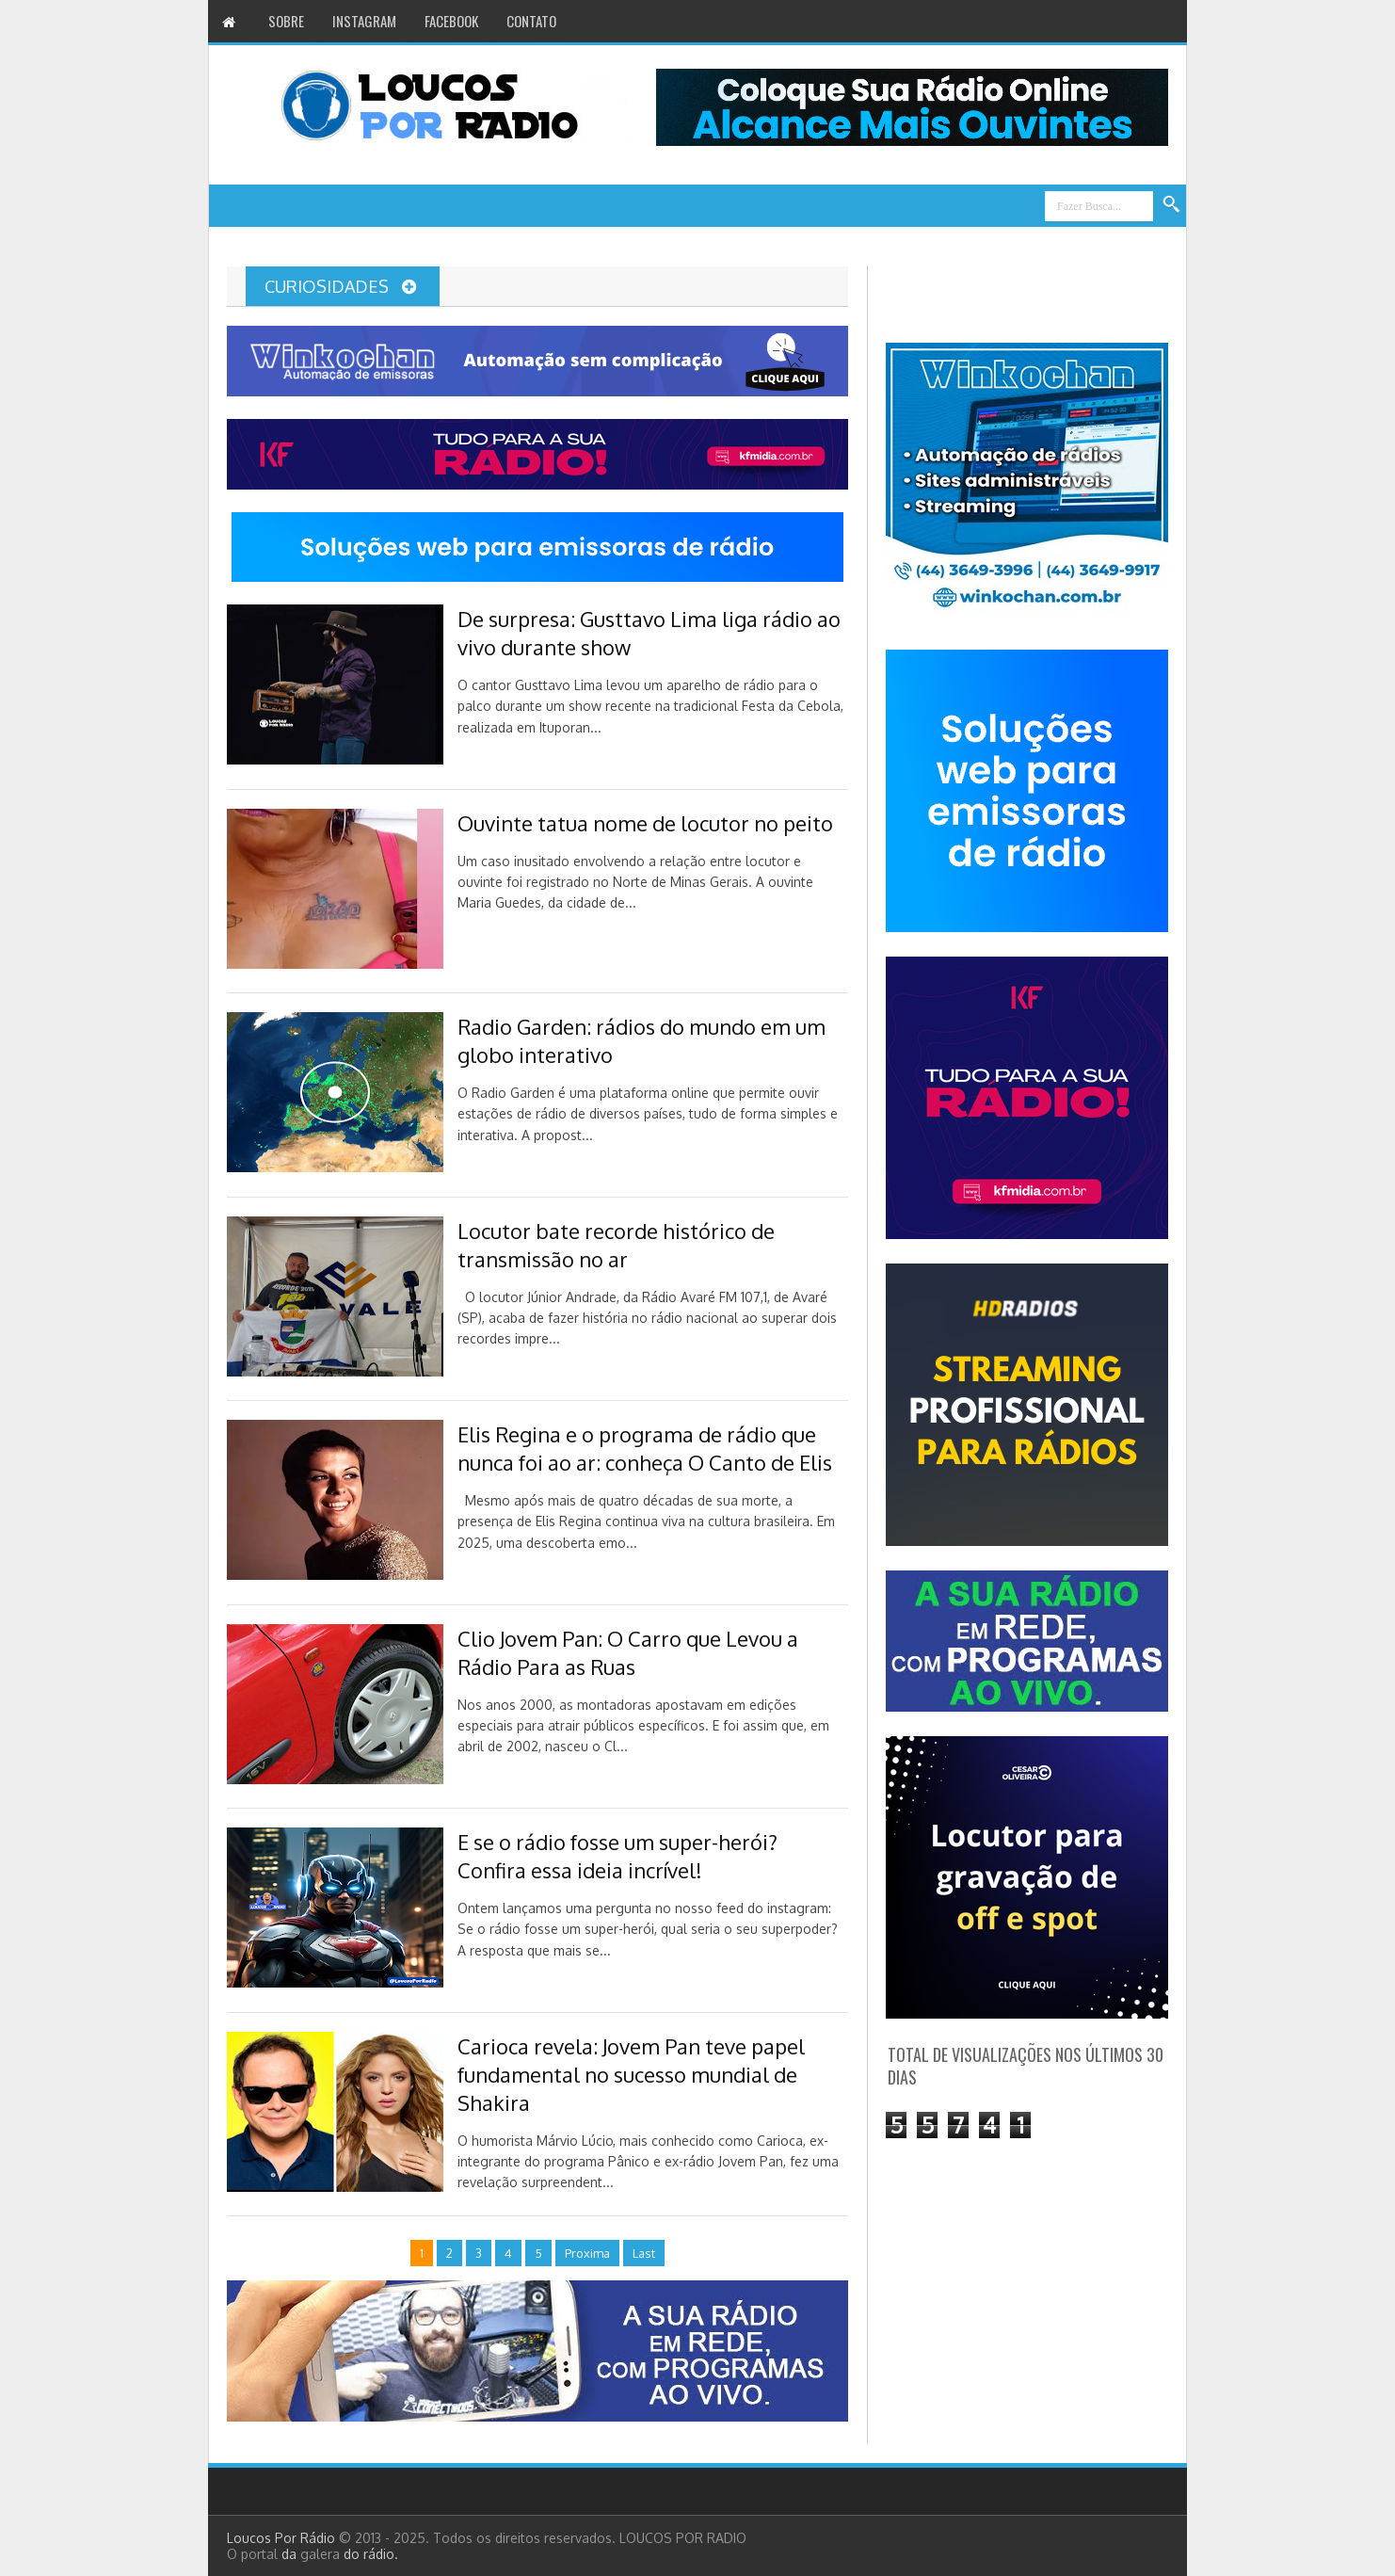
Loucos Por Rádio (283, 2538)
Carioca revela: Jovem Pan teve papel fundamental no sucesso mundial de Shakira (631, 2074)
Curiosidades (340, 286)
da (290, 2554)
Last (644, 2253)
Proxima (587, 2253)
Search (1172, 205)
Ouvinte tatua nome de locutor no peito (645, 823)
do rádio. (371, 2554)
